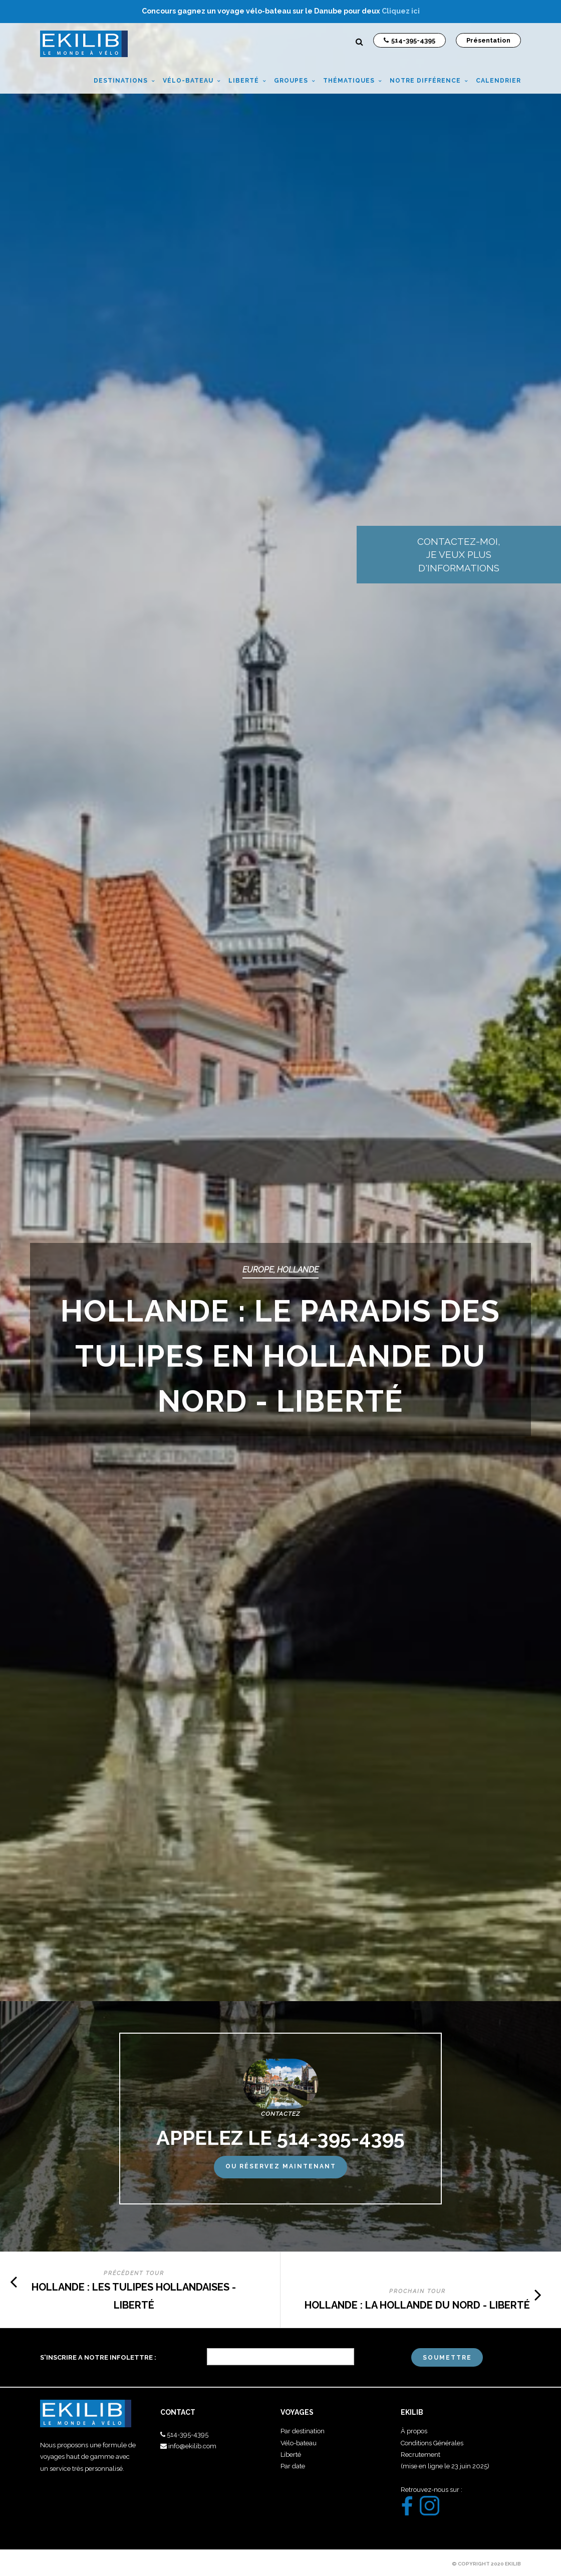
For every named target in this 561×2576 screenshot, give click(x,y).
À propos (414, 2431)
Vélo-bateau (298, 2443)
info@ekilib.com (192, 2446)
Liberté (290, 2454)
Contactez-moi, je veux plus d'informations (500, 557)
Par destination (302, 2431)
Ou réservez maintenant (280, 2166)
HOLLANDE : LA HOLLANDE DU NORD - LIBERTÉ (417, 2305)
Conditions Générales (432, 2443)
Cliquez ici (401, 11)
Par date (292, 2466)
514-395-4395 (187, 2434)
